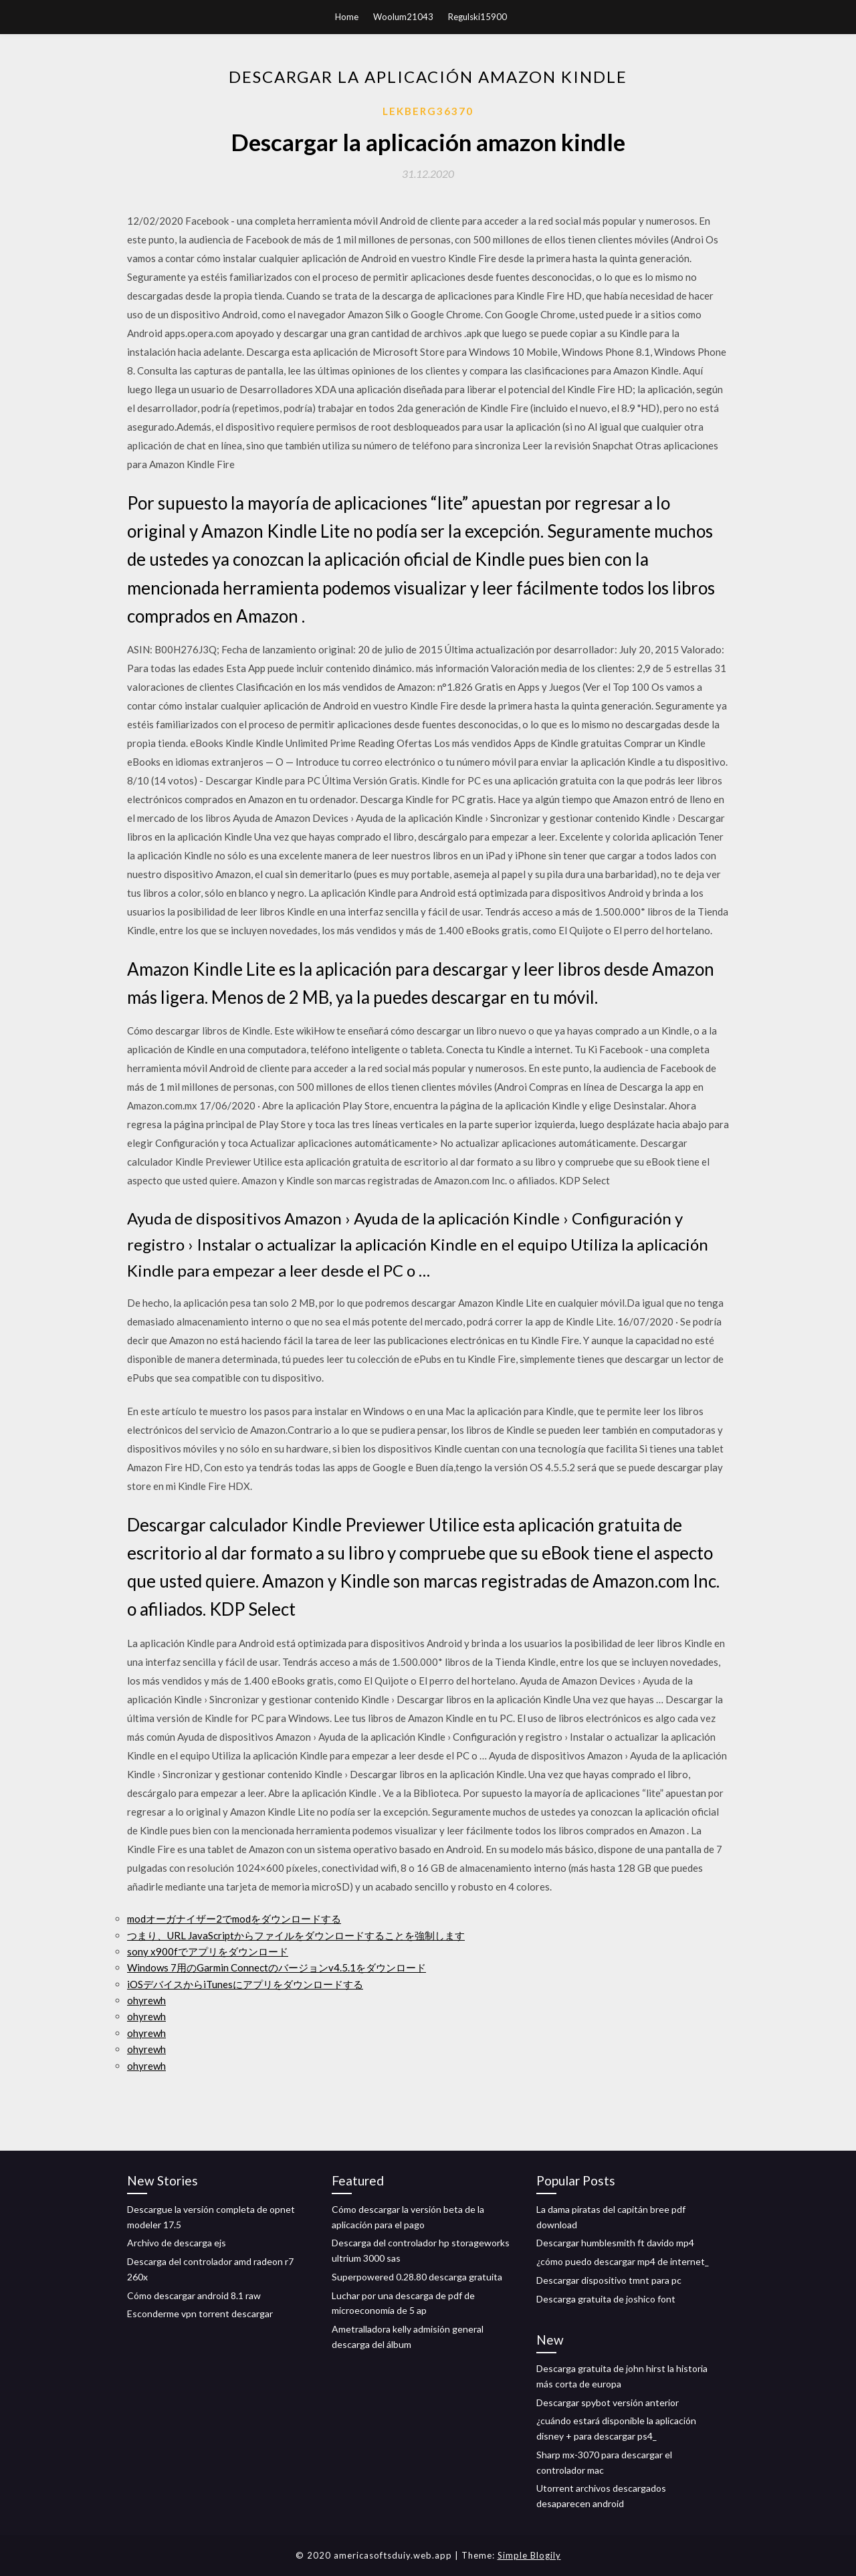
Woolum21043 (403, 16)
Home (346, 16)
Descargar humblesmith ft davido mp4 (615, 2242)
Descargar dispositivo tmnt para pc (608, 2280)
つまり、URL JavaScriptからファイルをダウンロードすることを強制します (296, 1935)
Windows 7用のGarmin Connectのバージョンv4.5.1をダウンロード (276, 1967)
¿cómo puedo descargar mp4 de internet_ (622, 2261)
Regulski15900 (477, 16)
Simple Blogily (529, 2555)
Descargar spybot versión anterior (607, 2402)
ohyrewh (146, 2000)
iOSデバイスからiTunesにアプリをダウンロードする (245, 1984)
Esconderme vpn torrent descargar (200, 2313)
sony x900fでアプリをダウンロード (207, 1951)
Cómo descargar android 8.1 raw (194, 2295)
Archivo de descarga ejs (176, 2242)
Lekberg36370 (428, 111)
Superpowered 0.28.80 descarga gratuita (417, 2276)
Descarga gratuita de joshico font (605, 2298)
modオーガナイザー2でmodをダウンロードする (234, 1919)
